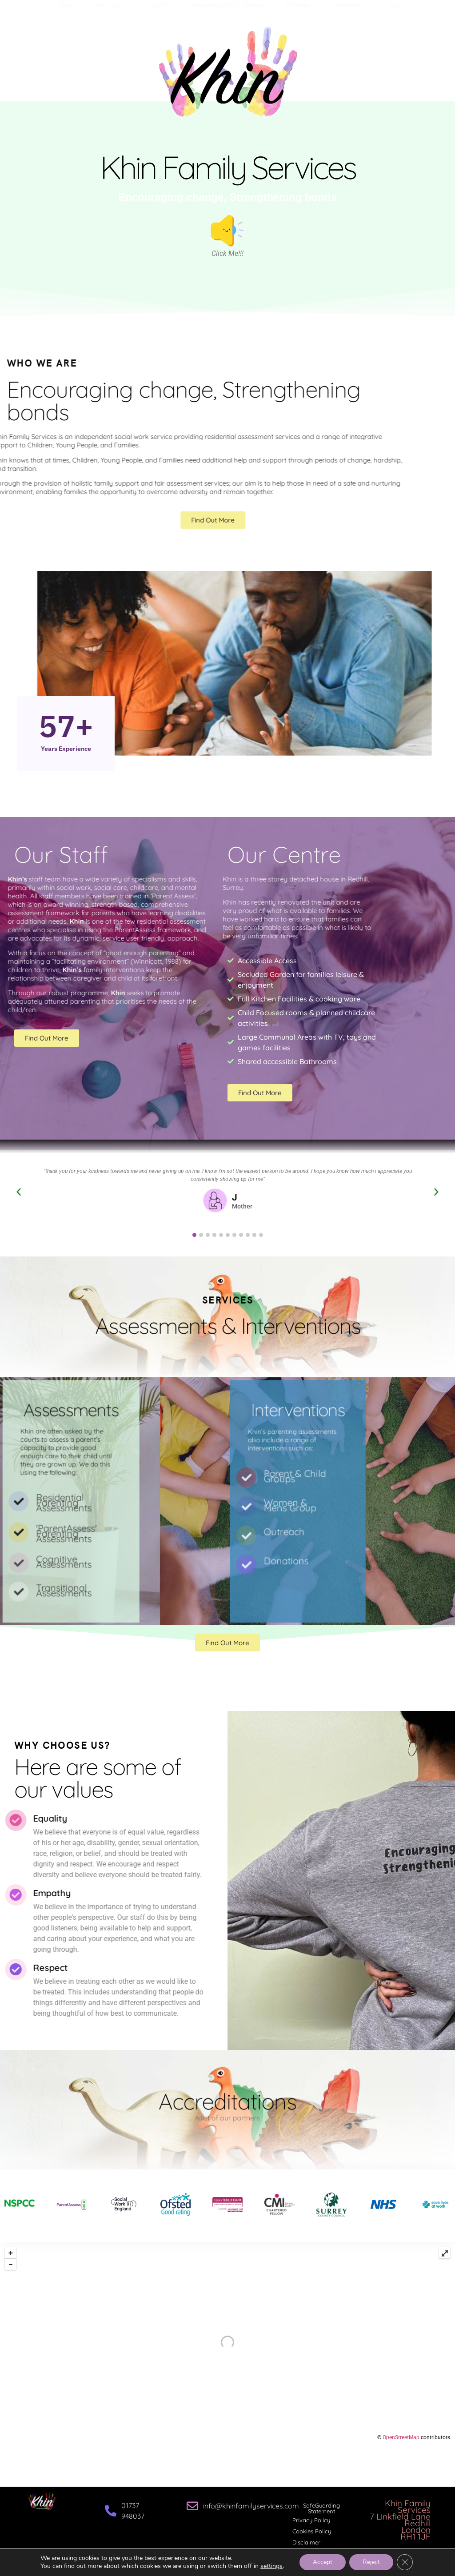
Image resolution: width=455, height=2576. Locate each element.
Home (64, 13)
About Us (107, 13)
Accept (322, 2562)
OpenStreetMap (401, 2437)
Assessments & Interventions (228, 13)
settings (271, 2566)
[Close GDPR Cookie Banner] (405, 2562)
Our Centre (155, 13)
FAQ (392, 13)
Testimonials (348, 13)
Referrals (298, 13)
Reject (371, 2562)
